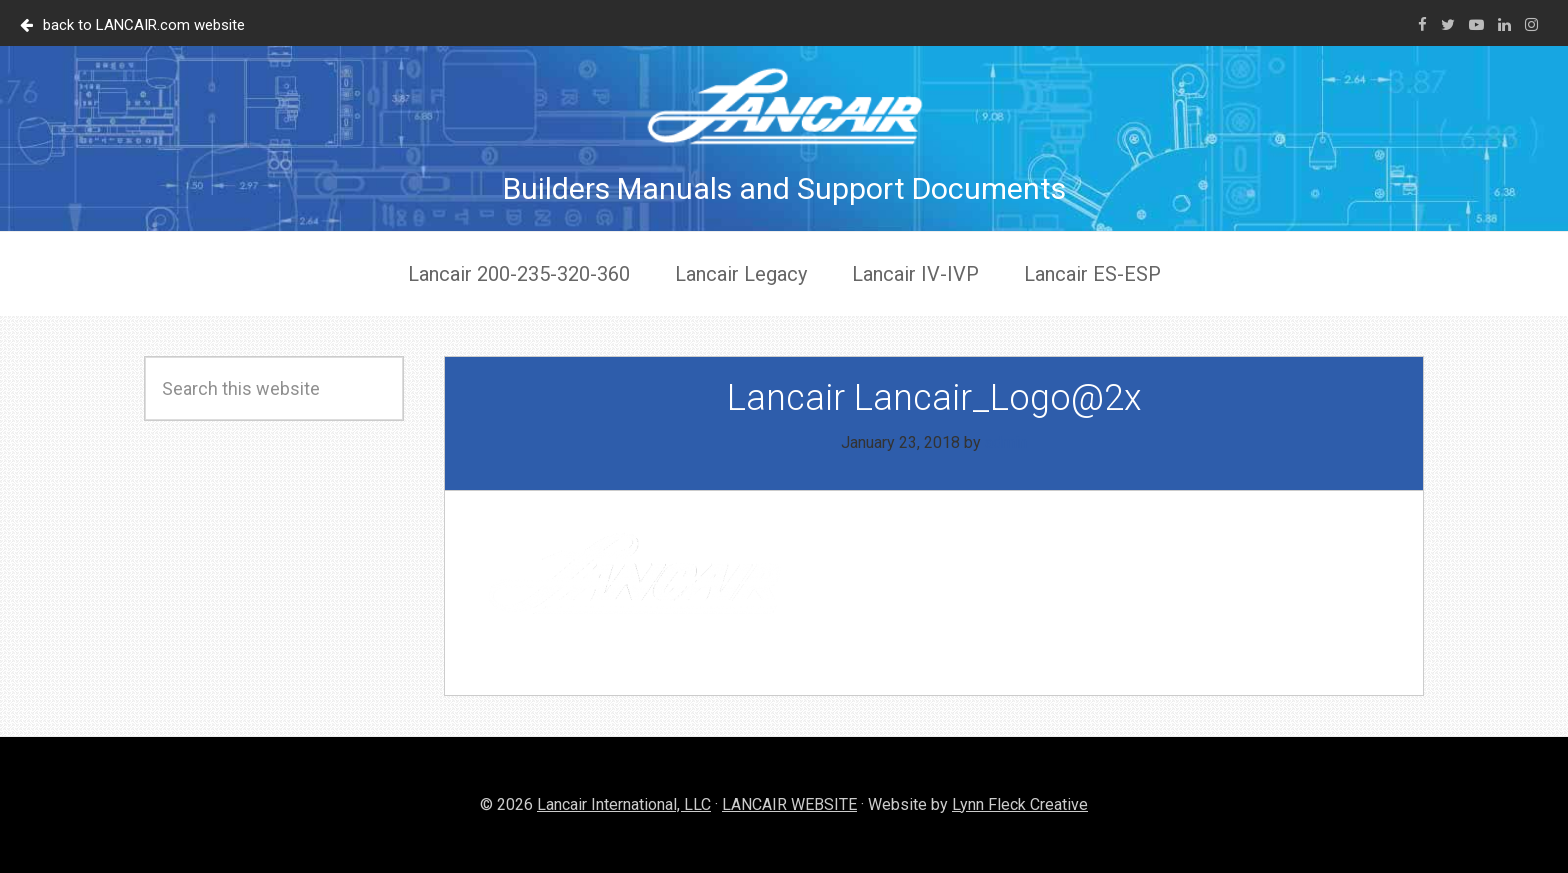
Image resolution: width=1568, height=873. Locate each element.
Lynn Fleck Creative (1020, 804)
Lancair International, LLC (624, 804)
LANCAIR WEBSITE (789, 804)
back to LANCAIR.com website (132, 25)
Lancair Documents (784, 106)
